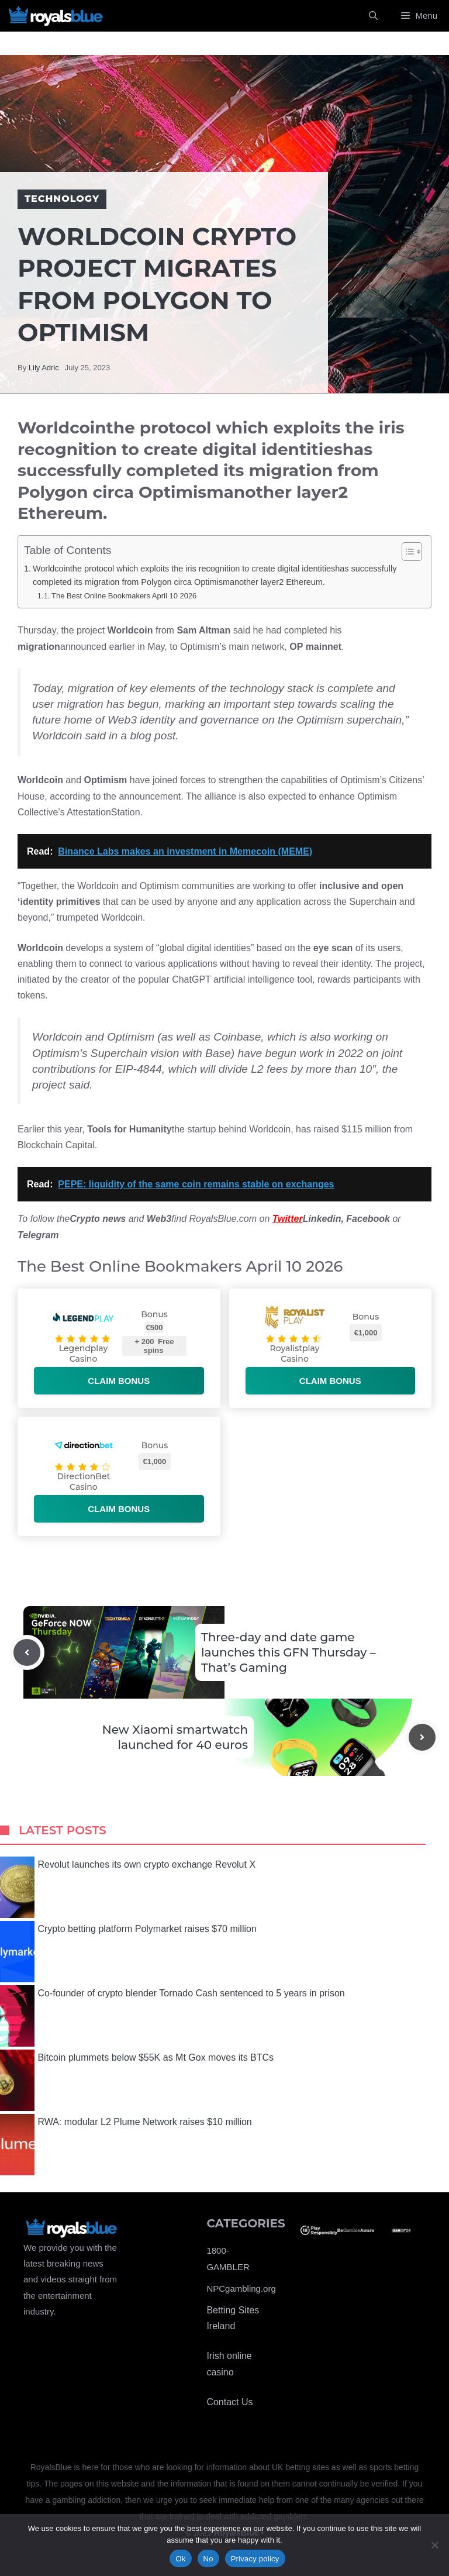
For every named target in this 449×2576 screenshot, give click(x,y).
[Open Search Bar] (373, 16)
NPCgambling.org (240, 2288)
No (208, 2558)
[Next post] (422, 1737)
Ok (180, 2558)
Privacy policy (255, 2558)
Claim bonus (119, 1381)
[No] (434, 2545)
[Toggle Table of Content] (406, 552)
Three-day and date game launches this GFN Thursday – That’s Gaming (288, 1652)
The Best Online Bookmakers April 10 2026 (123, 595)
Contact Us (229, 2402)
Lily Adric (44, 367)
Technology (62, 198)
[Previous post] (26, 1652)
